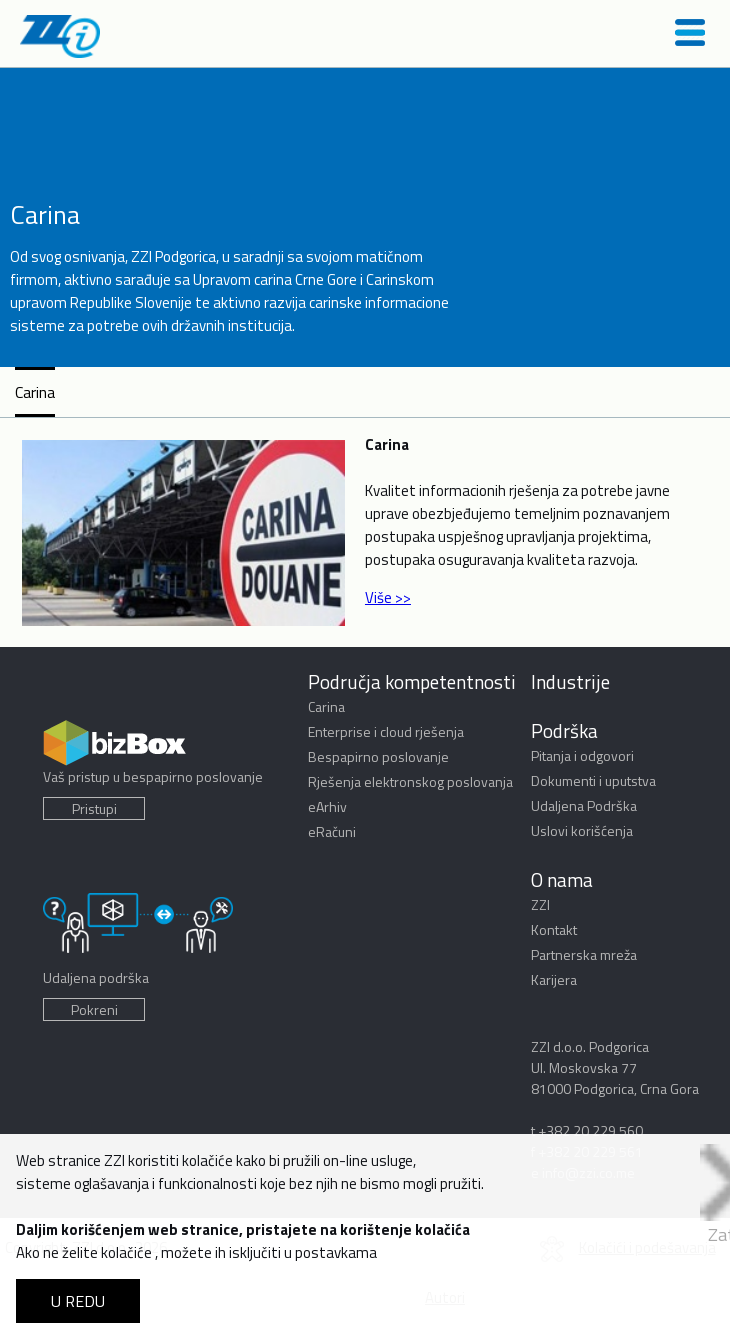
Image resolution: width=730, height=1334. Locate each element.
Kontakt (554, 929)
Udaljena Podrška (584, 805)
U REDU (78, 1301)
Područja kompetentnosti (412, 681)
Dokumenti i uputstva (593, 780)
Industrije (570, 681)
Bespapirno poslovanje (378, 756)
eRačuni (332, 831)
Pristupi (94, 808)
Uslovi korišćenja (582, 830)
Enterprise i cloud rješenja (386, 731)
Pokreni (94, 1009)
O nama (562, 879)
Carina (35, 392)
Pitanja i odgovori (582, 755)
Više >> (388, 597)
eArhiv (327, 806)
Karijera (554, 979)
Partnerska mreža (584, 954)
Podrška (564, 730)
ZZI (540, 904)
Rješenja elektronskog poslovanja (410, 781)
